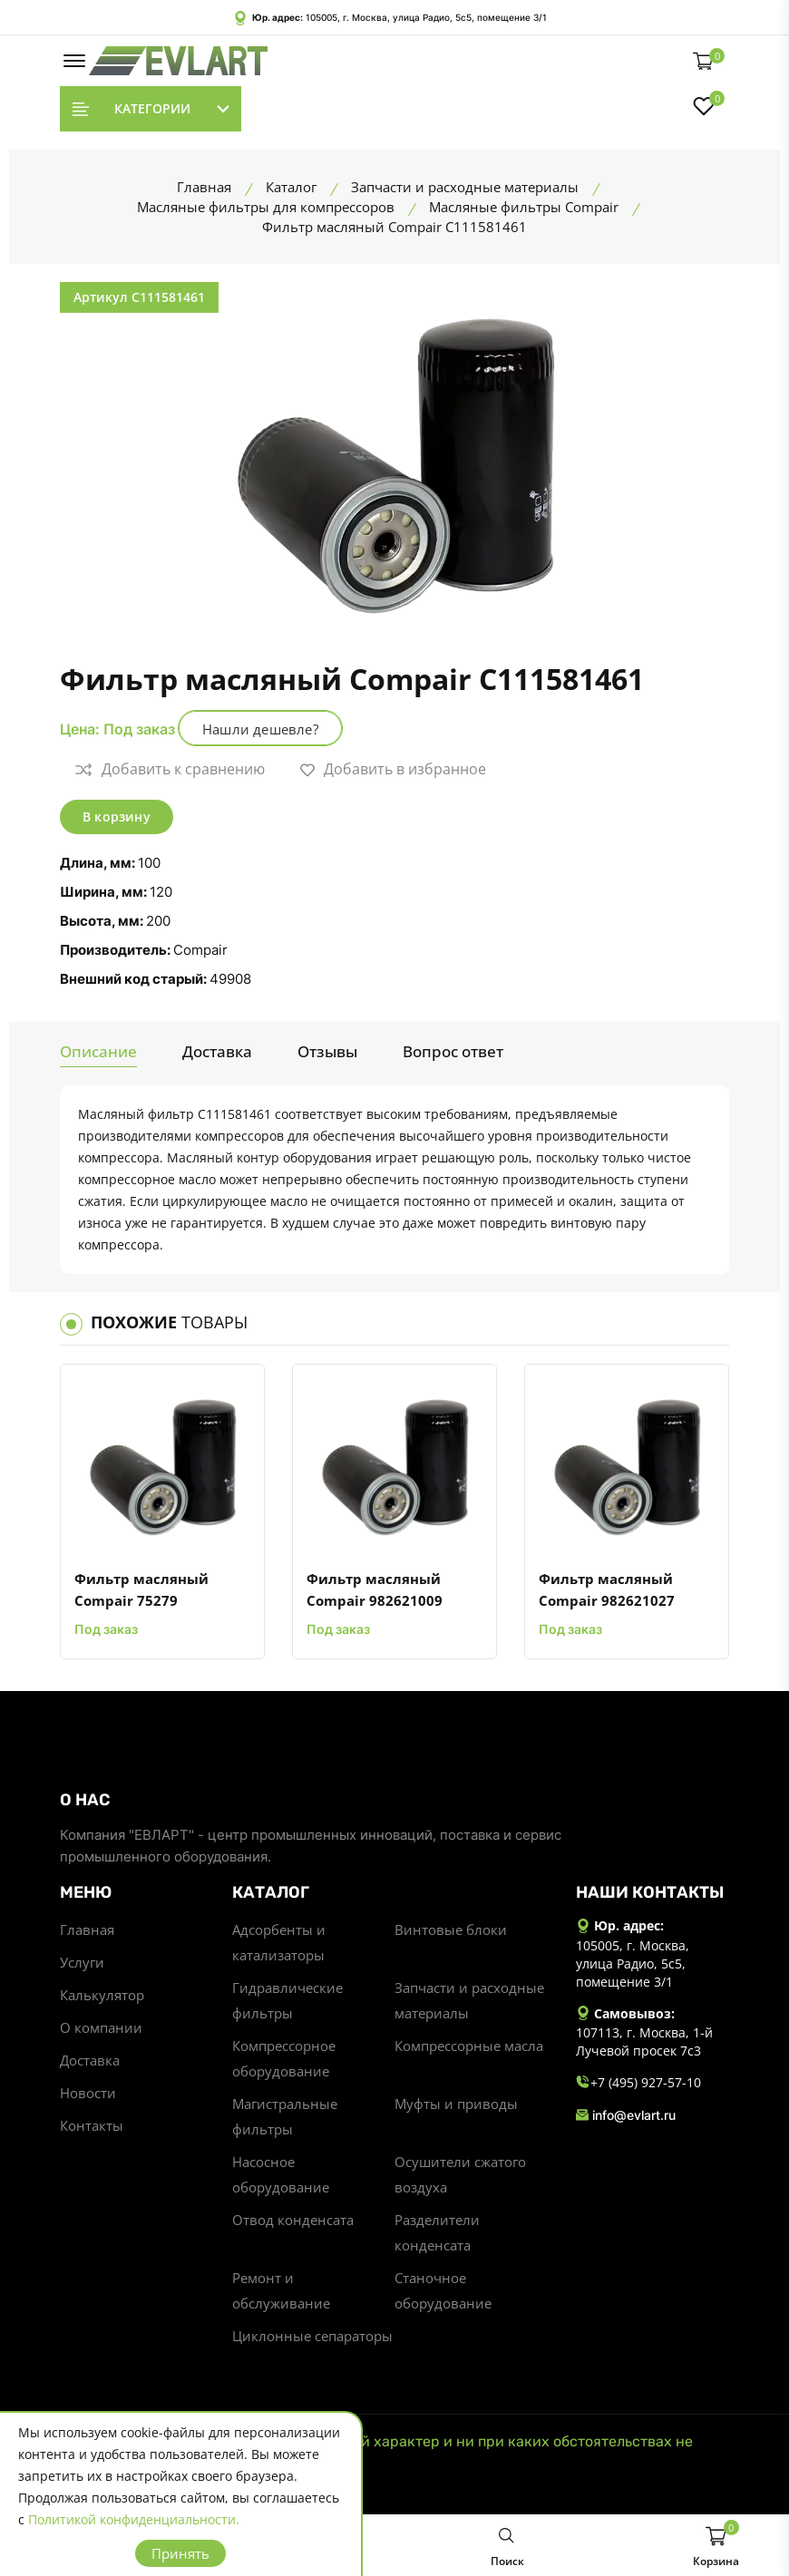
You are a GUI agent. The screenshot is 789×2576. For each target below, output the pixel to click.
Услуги (82, 1962)
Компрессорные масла (468, 2045)
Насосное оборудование (280, 2174)
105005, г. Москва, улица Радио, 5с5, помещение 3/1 (426, 17)
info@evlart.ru (626, 2115)
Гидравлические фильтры (287, 2000)
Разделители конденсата (437, 2232)
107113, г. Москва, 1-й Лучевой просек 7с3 (644, 2041)
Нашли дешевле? (260, 729)
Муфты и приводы (456, 2104)
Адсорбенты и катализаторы (279, 1942)
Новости (88, 2093)
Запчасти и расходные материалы (469, 2000)
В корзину (117, 816)
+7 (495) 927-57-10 (638, 2083)
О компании (101, 2027)
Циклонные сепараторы (312, 2336)
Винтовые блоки (450, 1929)
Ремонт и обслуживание (281, 2290)
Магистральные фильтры (284, 2116)
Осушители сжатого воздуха (460, 2174)
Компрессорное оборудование (284, 2058)
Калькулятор (102, 1995)
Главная (87, 1929)
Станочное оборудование (443, 2290)
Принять (180, 2553)
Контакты (91, 2125)
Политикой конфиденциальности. (133, 2519)
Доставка (90, 2060)
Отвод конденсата (293, 2220)
